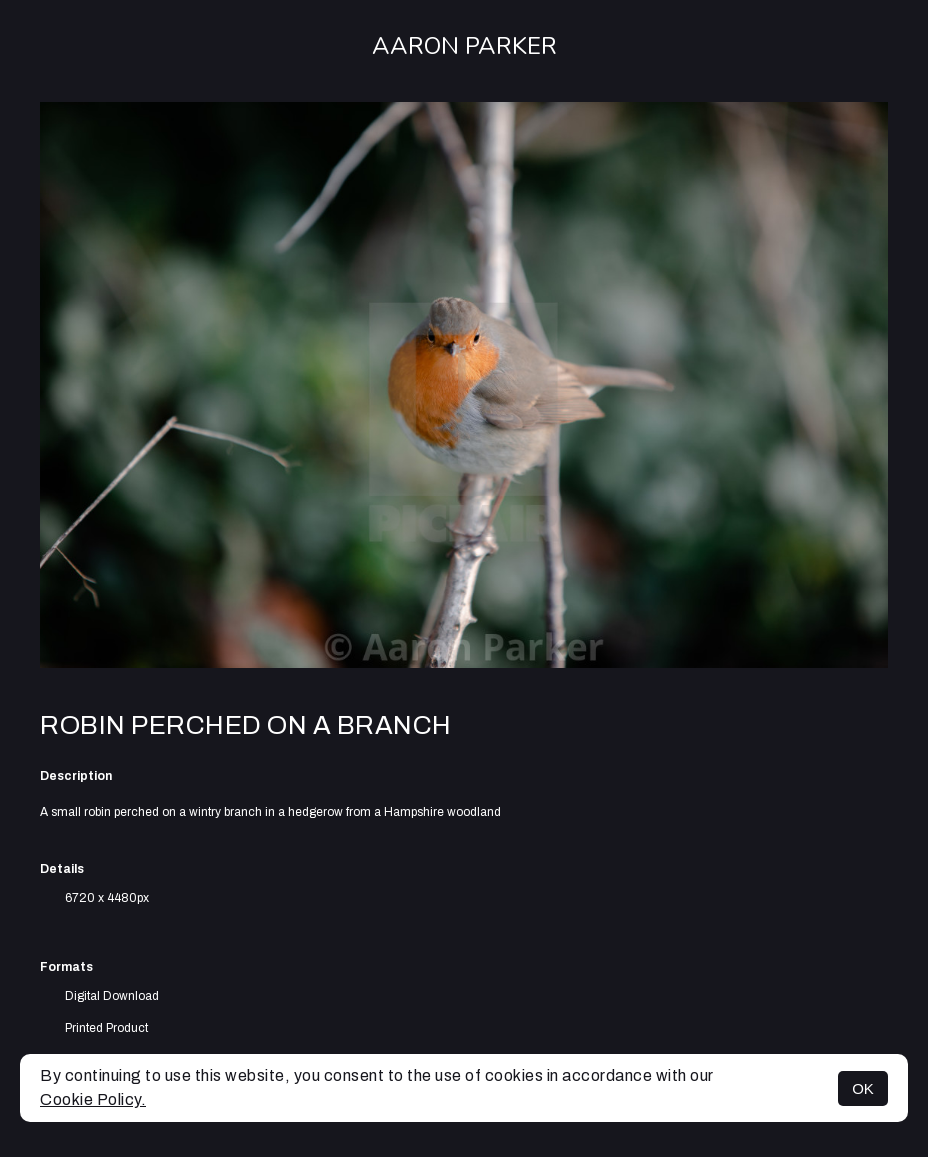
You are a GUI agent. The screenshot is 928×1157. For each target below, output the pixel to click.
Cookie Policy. (93, 1099)
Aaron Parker (464, 46)
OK (863, 1088)
